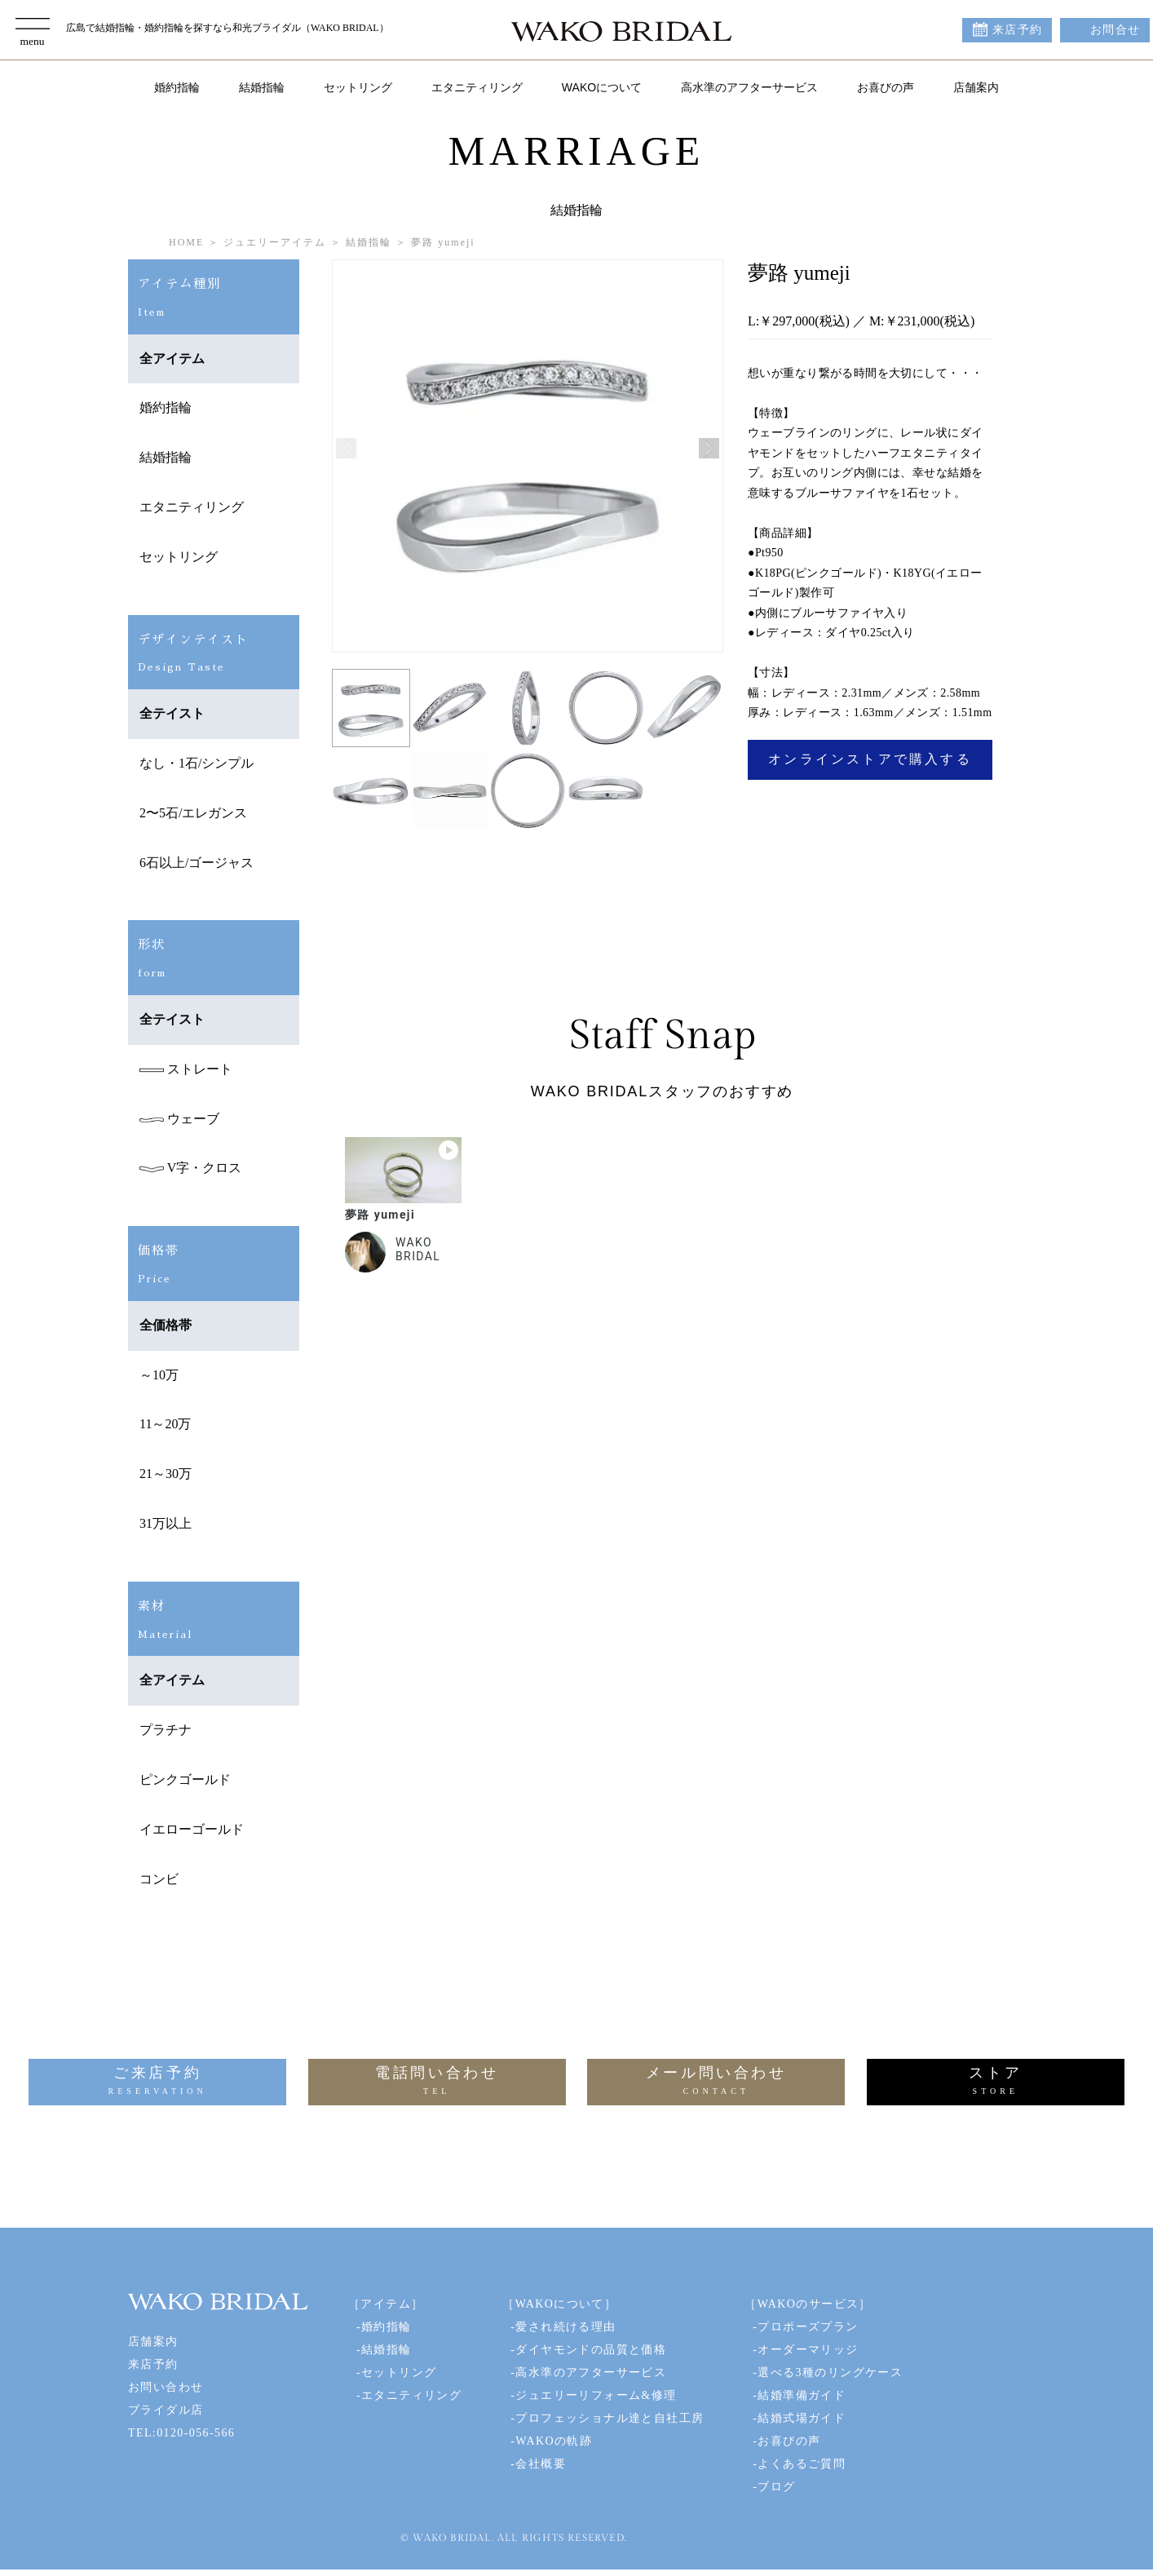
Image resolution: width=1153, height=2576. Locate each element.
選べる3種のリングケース (830, 2372)
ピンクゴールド (185, 1779)
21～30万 (165, 1474)
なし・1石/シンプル (196, 763)
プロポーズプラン (808, 2327)
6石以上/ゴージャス (196, 863)
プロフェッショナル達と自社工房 (609, 2418)
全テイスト (172, 713)
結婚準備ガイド (802, 2395)
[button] (709, 448)
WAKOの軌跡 (553, 2441)
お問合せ (1115, 30)
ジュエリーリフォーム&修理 (595, 2395)
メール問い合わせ (716, 2082)
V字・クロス (190, 1168)
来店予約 (1017, 30)
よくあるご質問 (802, 2464)
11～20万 (165, 1424)
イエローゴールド (191, 1829)
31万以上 (165, 1523)
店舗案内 (976, 87)
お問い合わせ (165, 2387)
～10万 (159, 1375)
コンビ (159, 1879)
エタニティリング (477, 87)
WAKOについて (602, 87)
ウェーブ (179, 1119)
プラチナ (165, 1730)
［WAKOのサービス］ (807, 2304)
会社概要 (540, 2464)
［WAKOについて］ (559, 2304)
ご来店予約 (157, 2082)
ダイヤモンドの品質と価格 (590, 2350)
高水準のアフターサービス (749, 87)
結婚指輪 (262, 87)
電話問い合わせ (437, 2082)
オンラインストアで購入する (870, 759)
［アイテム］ (385, 2304)
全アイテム (172, 358)
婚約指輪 (177, 87)
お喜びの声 (885, 87)
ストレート (185, 1069)
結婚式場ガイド (802, 2418)
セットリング (358, 87)
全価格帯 (165, 1325)
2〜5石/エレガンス (193, 813)
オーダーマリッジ (808, 2350)
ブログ (776, 2487)
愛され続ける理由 (565, 2327)
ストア (995, 2082)
